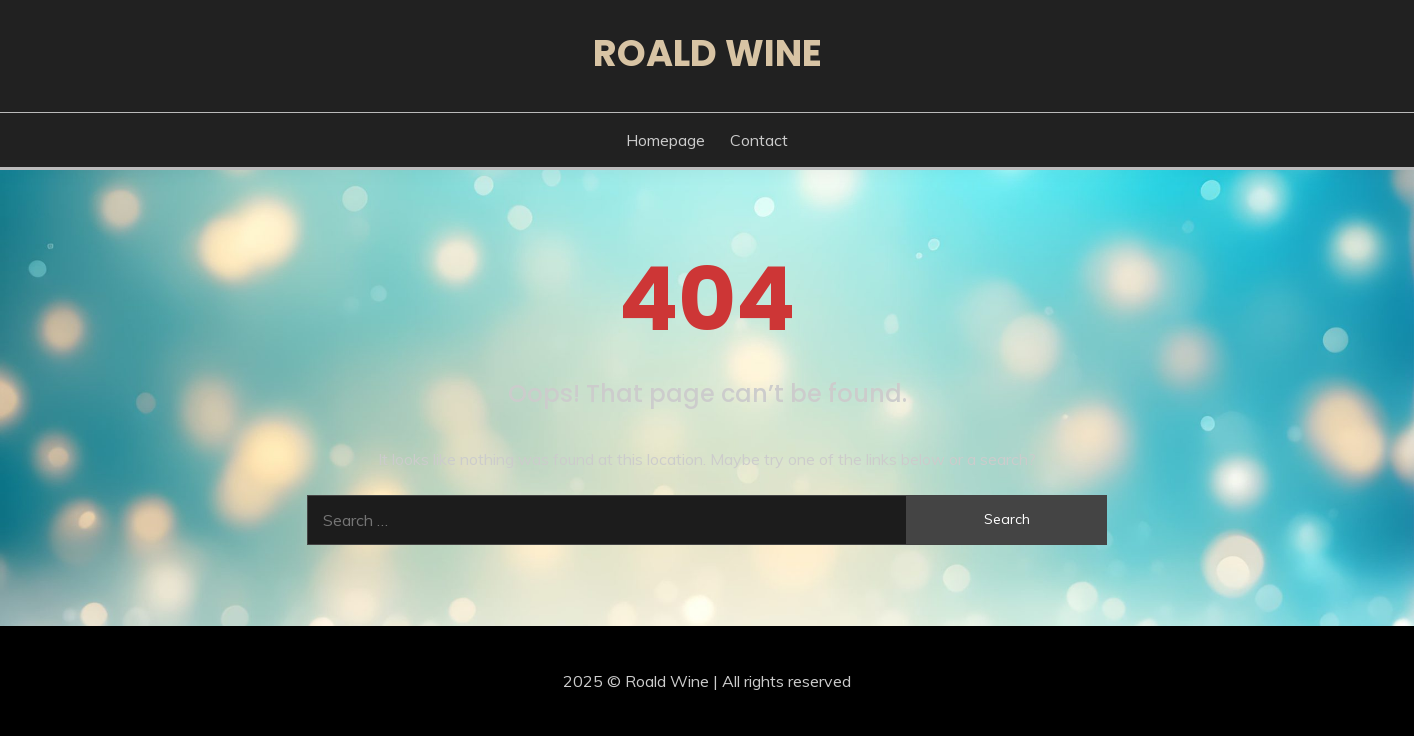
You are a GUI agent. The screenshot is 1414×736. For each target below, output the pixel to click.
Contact (759, 140)
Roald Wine (707, 53)
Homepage (665, 140)
